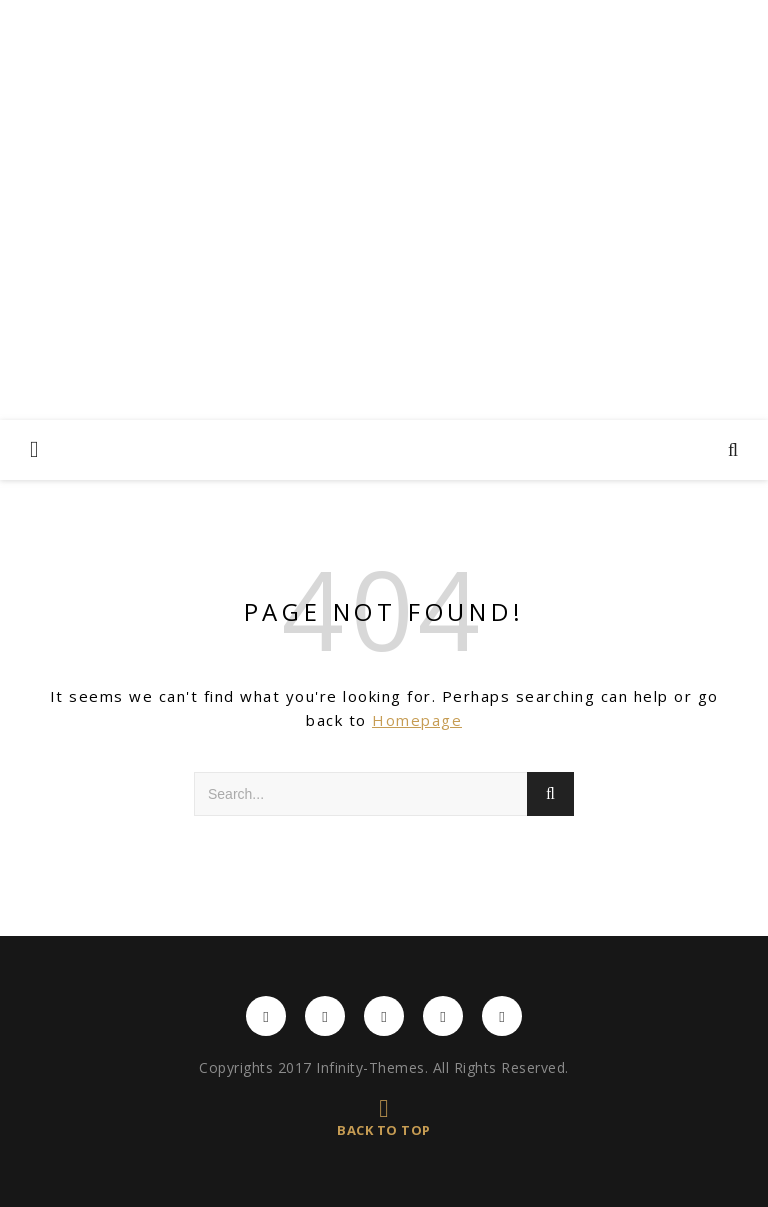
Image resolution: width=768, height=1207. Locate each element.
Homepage (417, 720)
